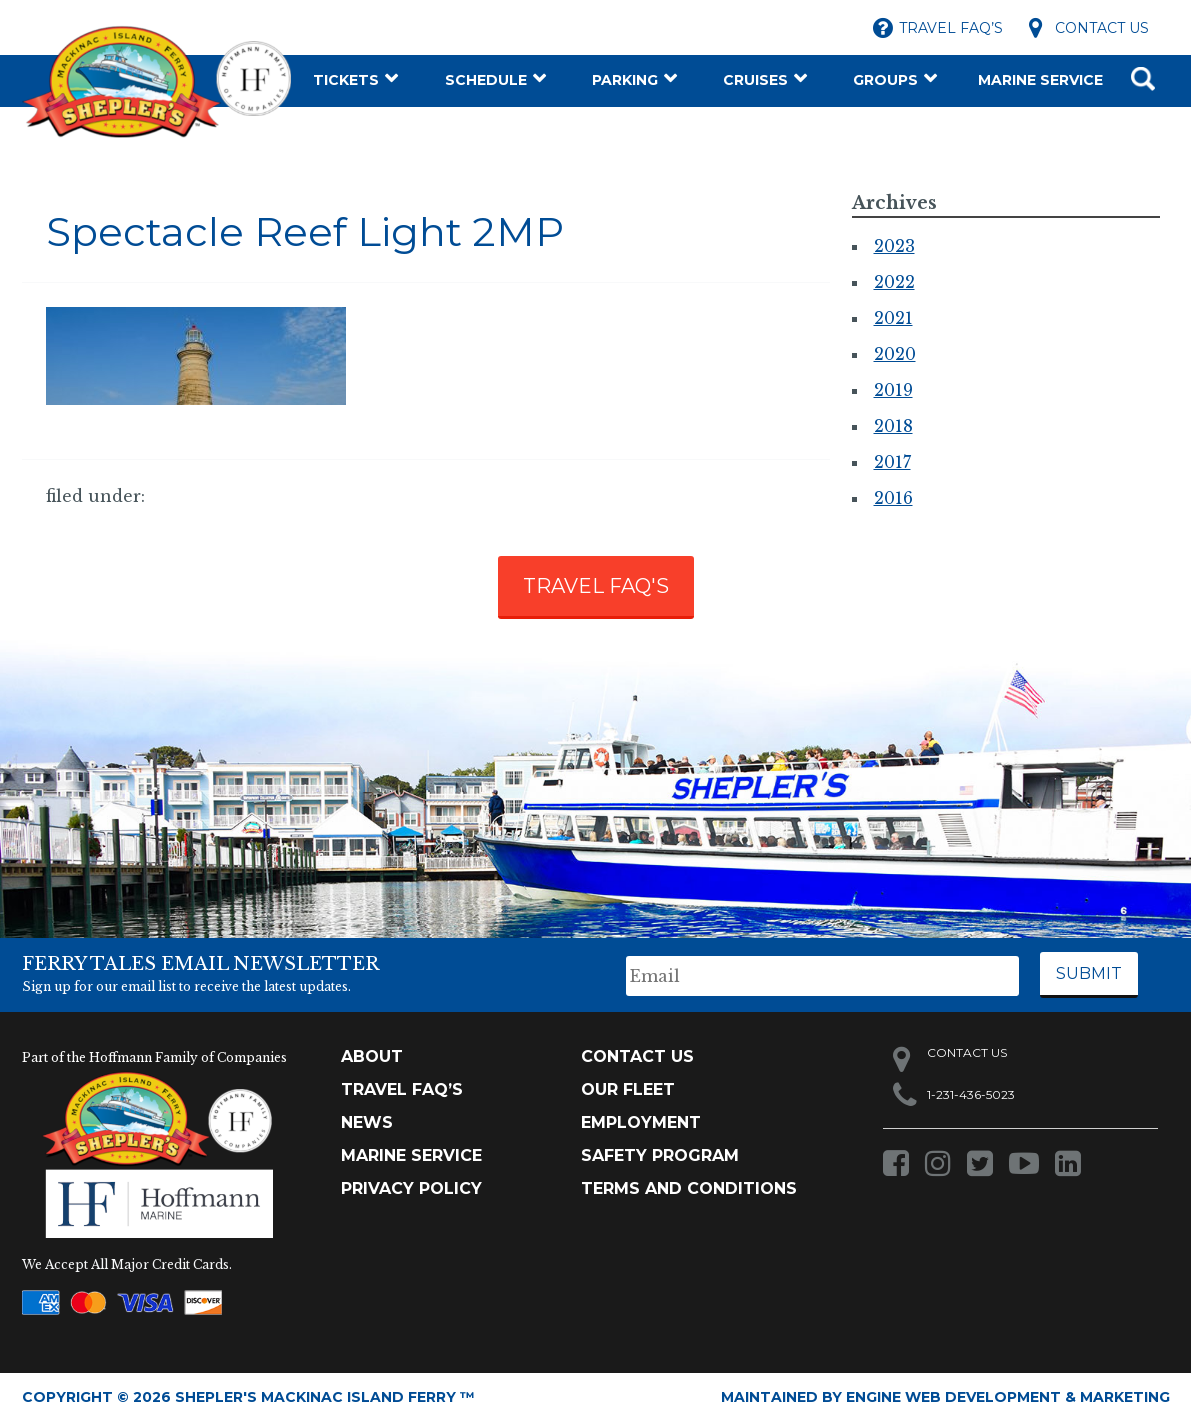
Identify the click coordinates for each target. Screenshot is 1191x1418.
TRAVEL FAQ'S (596, 586)
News (367, 1118)
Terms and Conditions (689, 1184)
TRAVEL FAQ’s (402, 1085)
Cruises (755, 80)
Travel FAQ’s (951, 28)
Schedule (486, 80)
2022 (894, 282)
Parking (625, 80)
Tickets (346, 80)
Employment (641, 1118)
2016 (893, 498)
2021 (893, 318)
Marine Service (1040, 80)
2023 (894, 246)
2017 (892, 462)
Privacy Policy (411, 1184)
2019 (893, 390)
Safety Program (660, 1151)
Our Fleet (628, 1085)
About (372, 1052)
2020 (895, 354)
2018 (893, 426)
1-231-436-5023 (971, 1090)
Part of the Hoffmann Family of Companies (154, 1053)
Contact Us (1102, 28)
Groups (885, 80)
